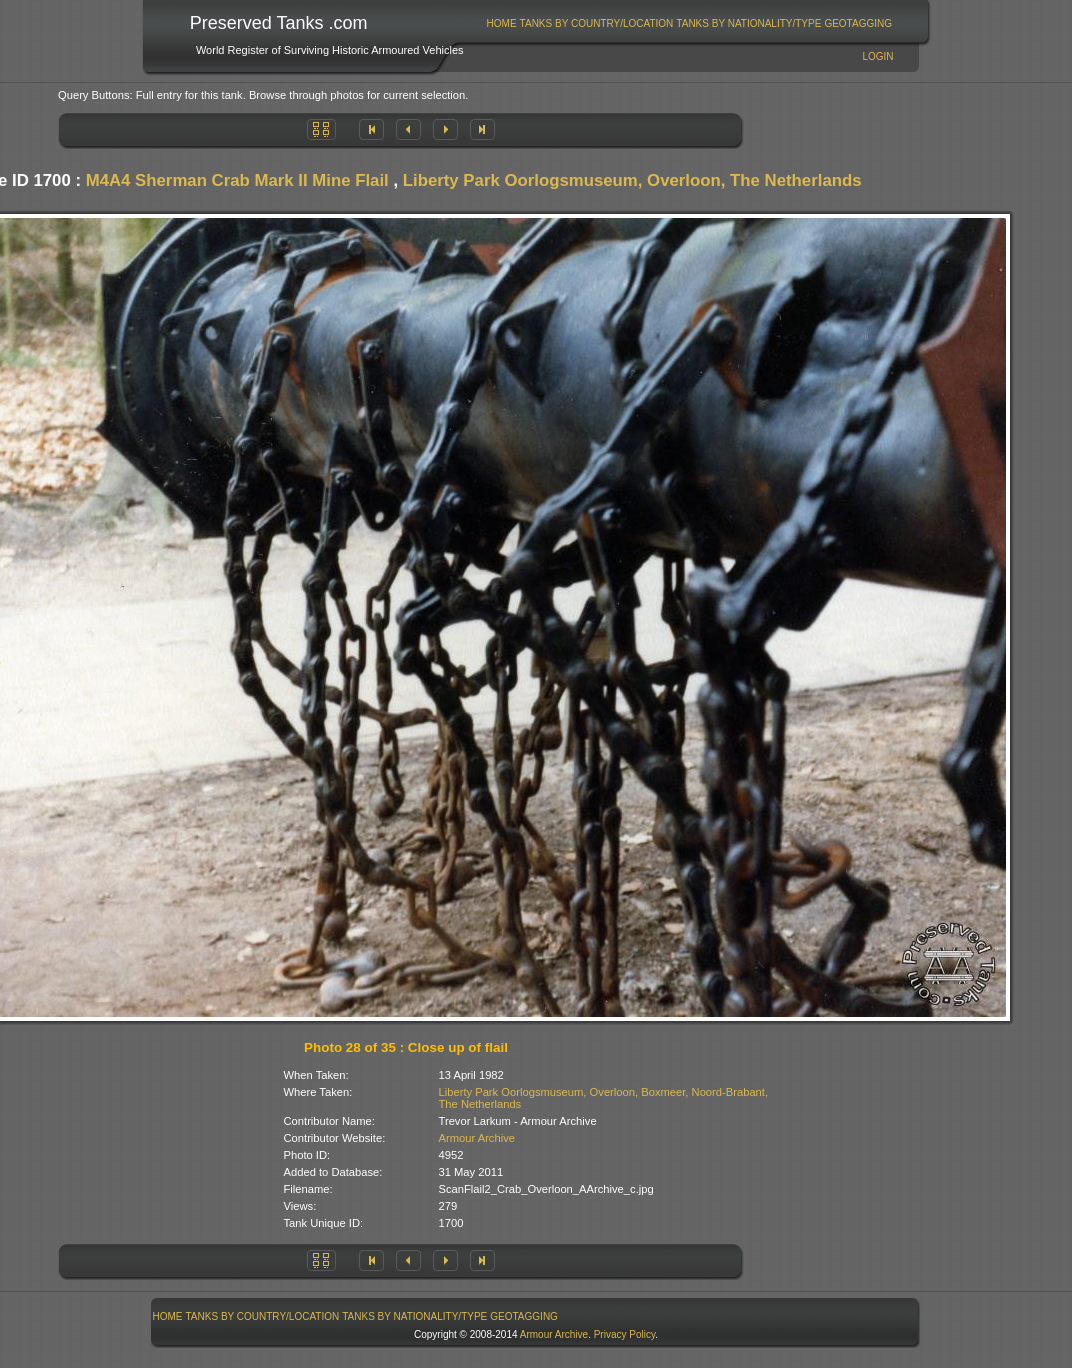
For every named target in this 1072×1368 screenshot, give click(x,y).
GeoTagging (858, 23)
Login (877, 56)
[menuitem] (501, 23)
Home (502, 23)
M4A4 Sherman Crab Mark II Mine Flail (237, 180)
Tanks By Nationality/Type (748, 23)
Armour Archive (477, 1138)
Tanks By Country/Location (597, 23)
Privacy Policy (625, 1334)
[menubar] (689, 23)
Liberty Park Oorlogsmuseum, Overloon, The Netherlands (632, 180)
